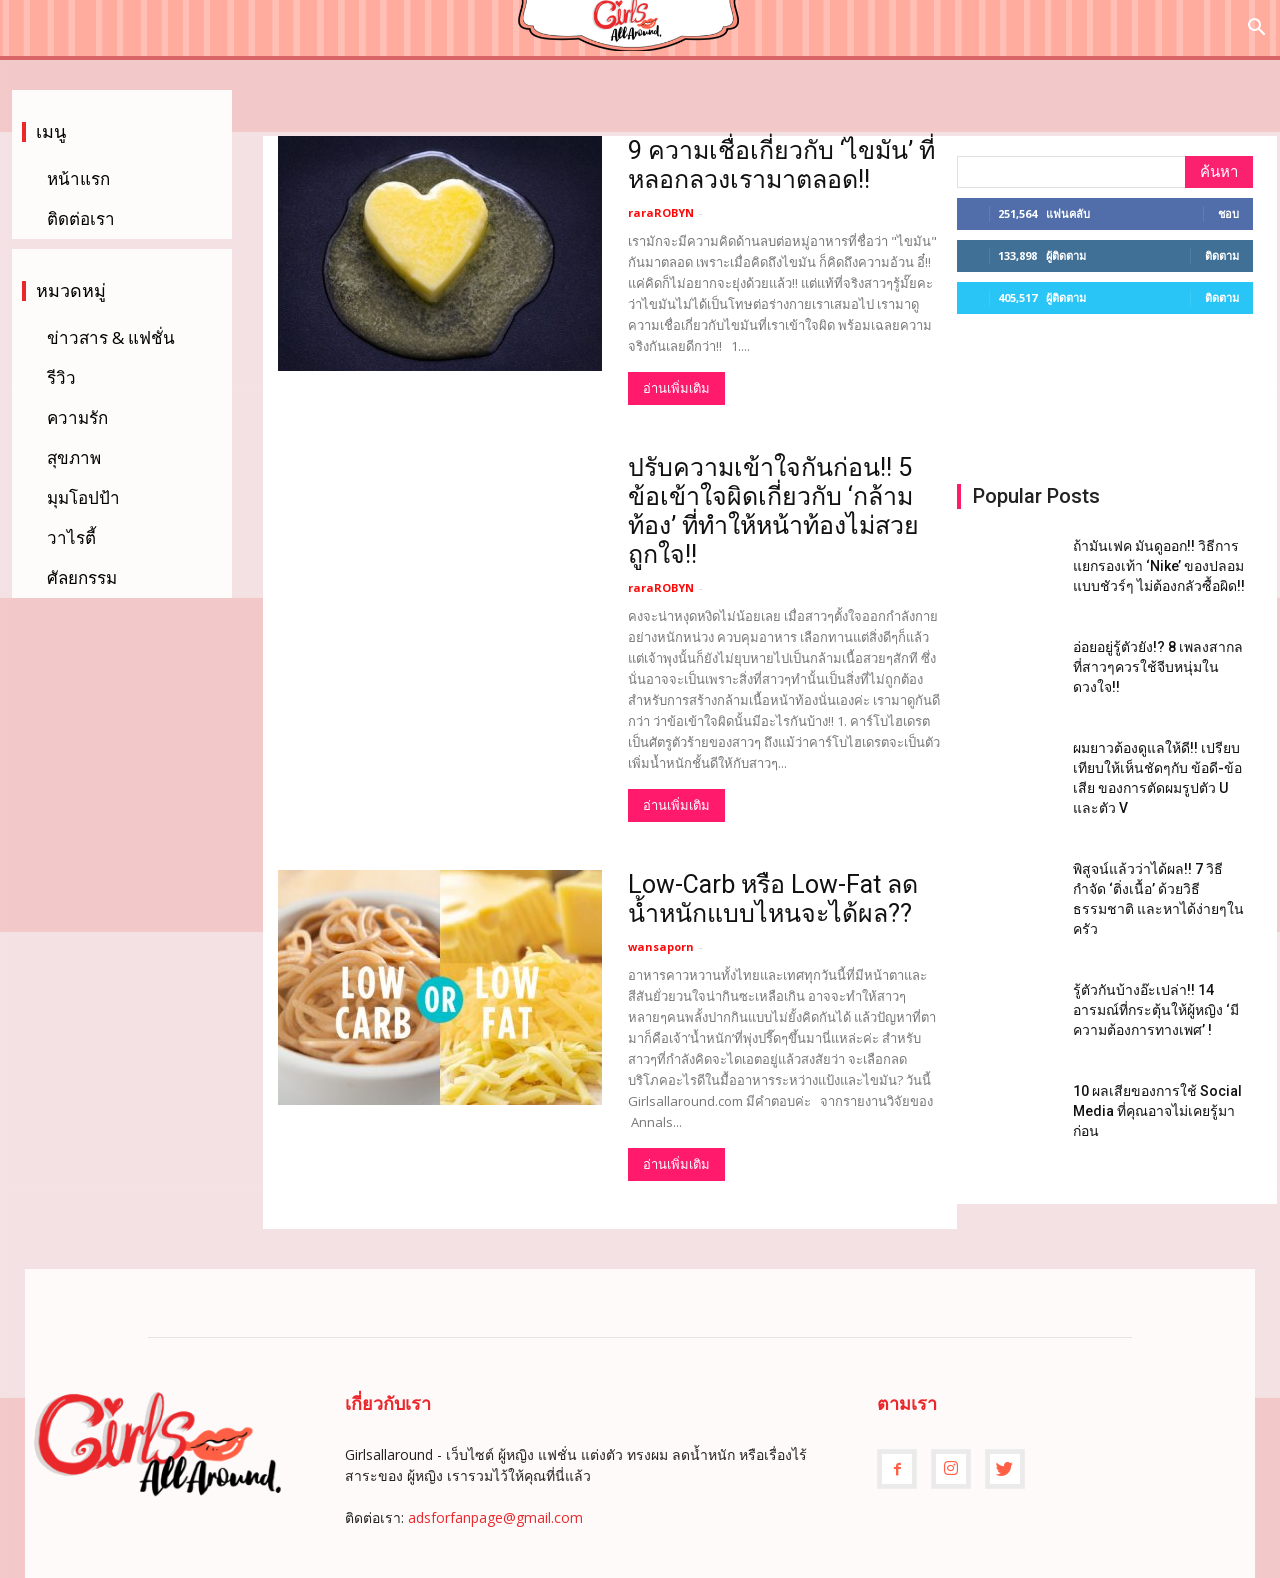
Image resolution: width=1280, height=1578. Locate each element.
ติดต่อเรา (81, 218)
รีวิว (61, 377)
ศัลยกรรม (82, 577)
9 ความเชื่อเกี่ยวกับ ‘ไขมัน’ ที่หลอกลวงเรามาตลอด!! (781, 165)
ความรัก (77, 417)
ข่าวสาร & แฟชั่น (111, 337)
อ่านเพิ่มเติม (676, 388)
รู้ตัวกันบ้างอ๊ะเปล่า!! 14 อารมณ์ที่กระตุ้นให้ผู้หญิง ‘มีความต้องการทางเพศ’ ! (1156, 1010)
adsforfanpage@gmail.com (495, 1517)
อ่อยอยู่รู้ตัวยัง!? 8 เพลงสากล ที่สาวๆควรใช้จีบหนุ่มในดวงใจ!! (1158, 667)
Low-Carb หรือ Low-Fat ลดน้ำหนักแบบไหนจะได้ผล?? (773, 899)
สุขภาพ (74, 457)
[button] (1256, 29)
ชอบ (1228, 213)
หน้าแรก (78, 178)
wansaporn (661, 946)
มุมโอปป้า (83, 497)
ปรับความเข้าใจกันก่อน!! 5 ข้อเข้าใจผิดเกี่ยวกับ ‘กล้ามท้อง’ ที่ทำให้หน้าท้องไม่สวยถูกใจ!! (773, 511)
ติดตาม (1222, 255)
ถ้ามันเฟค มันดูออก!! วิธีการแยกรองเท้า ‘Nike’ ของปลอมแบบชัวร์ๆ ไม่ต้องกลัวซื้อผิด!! (1159, 566)
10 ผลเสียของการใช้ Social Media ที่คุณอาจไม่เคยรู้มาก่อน (1157, 1111)
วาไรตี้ (71, 537)
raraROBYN (661, 212)
